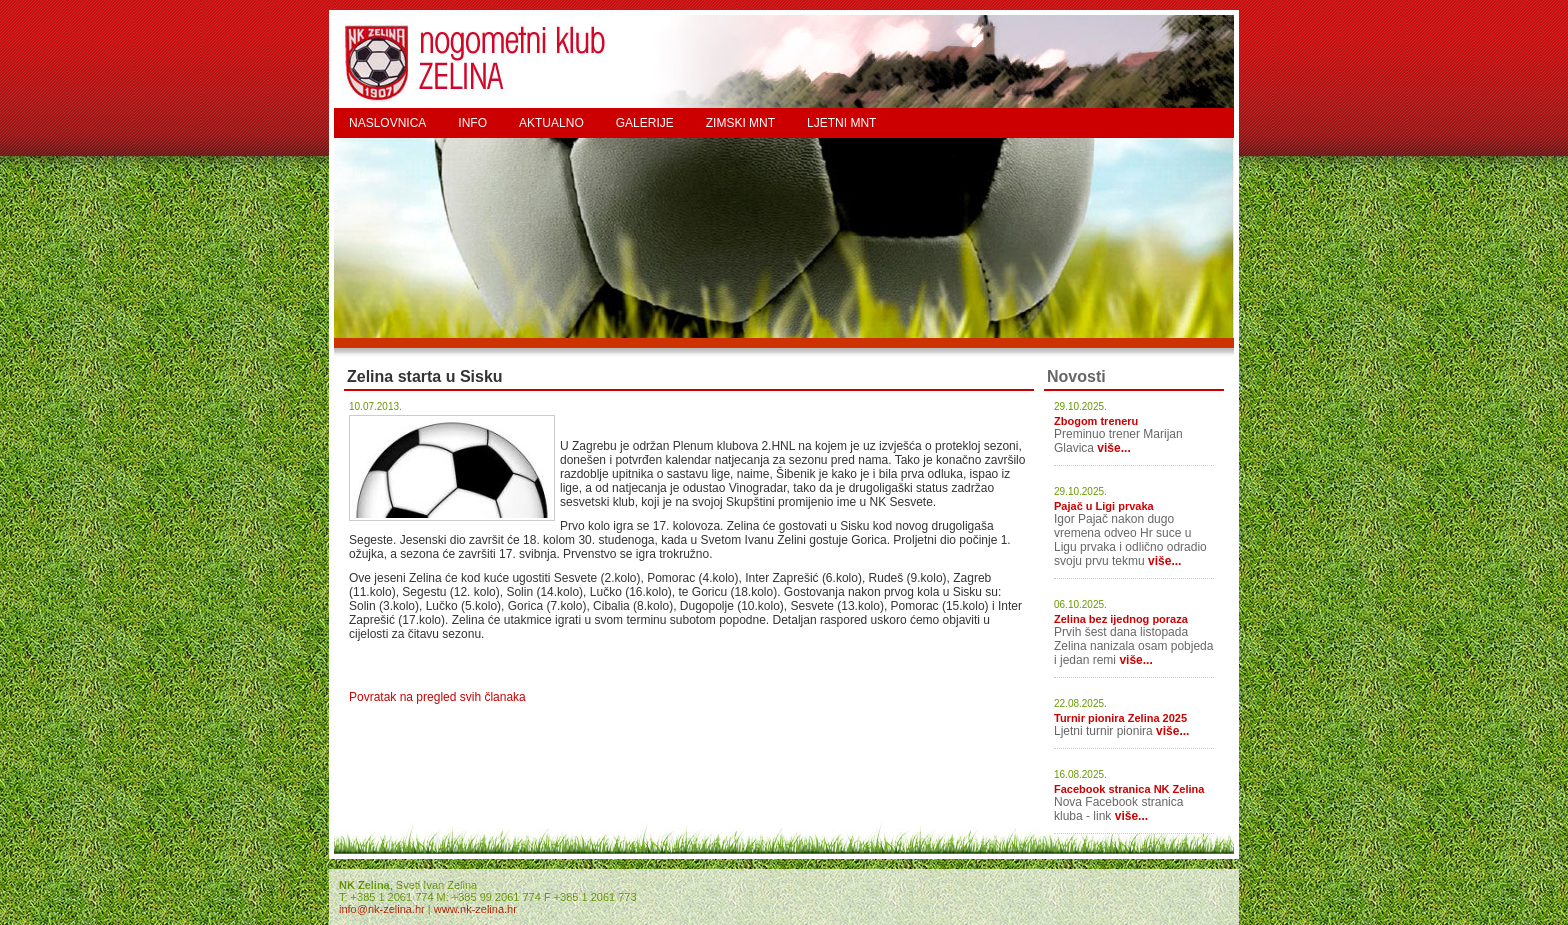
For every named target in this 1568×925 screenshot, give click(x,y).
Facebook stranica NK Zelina (1129, 789)
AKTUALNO (551, 123)
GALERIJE (645, 123)
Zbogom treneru (1096, 421)
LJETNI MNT (841, 123)
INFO (472, 123)
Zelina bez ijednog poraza (1121, 619)
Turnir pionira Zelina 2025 (1120, 718)
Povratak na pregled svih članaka (437, 697)
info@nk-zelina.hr (382, 909)
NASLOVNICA (387, 123)
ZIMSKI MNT (740, 123)
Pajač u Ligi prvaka (1104, 506)
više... (1113, 448)
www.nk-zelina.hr (475, 909)
